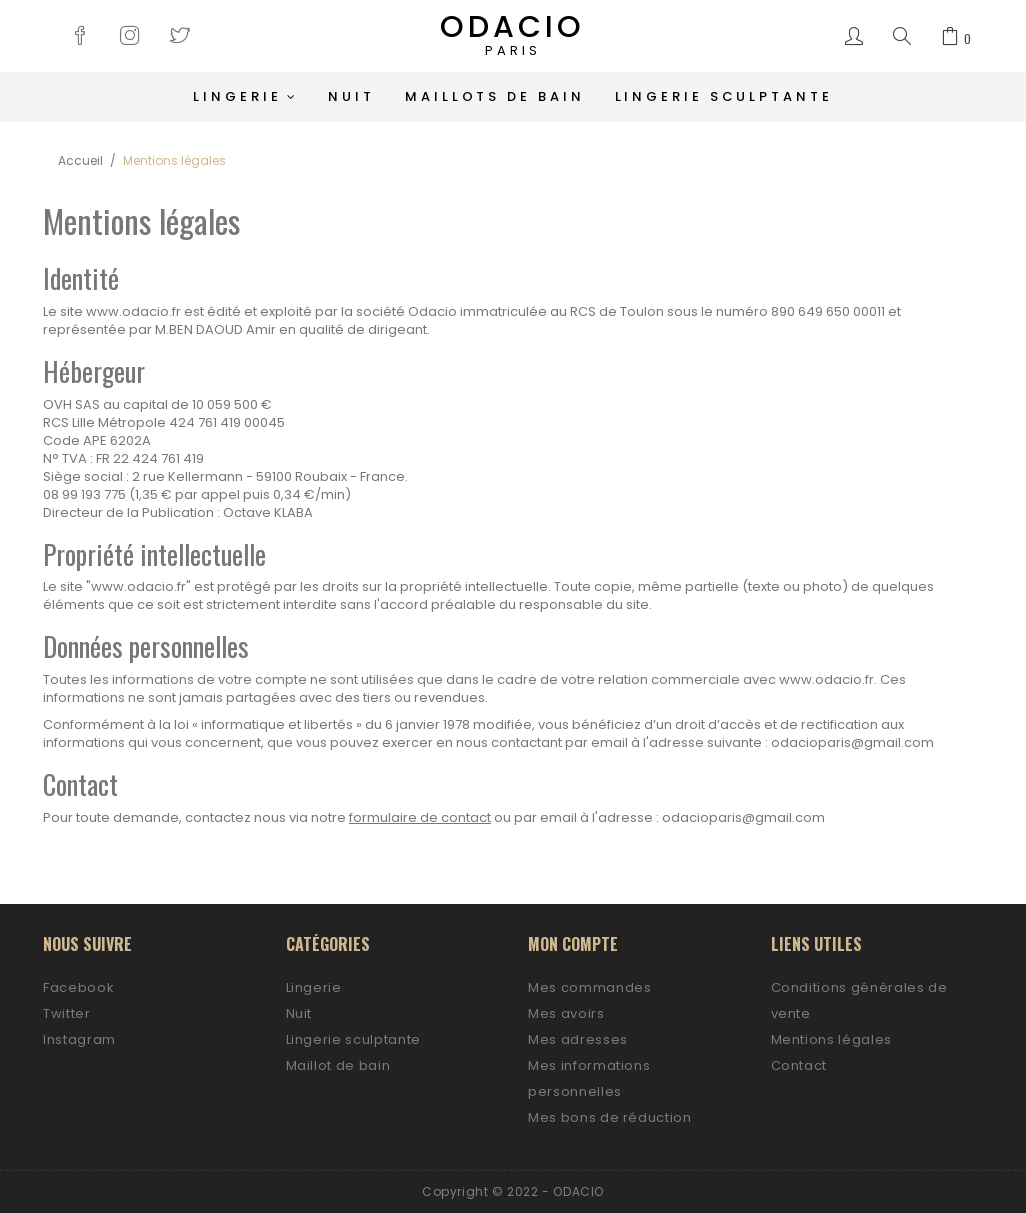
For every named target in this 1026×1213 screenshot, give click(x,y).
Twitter (67, 1013)
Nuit (299, 1013)
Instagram (79, 1039)
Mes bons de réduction (610, 1117)
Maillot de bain (338, 1065)
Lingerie (314, 987)
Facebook (78, 987)
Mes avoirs (566, 1013)
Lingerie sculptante (353, 1039)
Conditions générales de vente (859, 1000)
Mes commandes (589, 987)
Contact (799, 1065)
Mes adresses (578, 1039)
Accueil (80, 160)
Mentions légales (831, 1039)
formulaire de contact (420, 817)
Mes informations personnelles (589, 1078)
